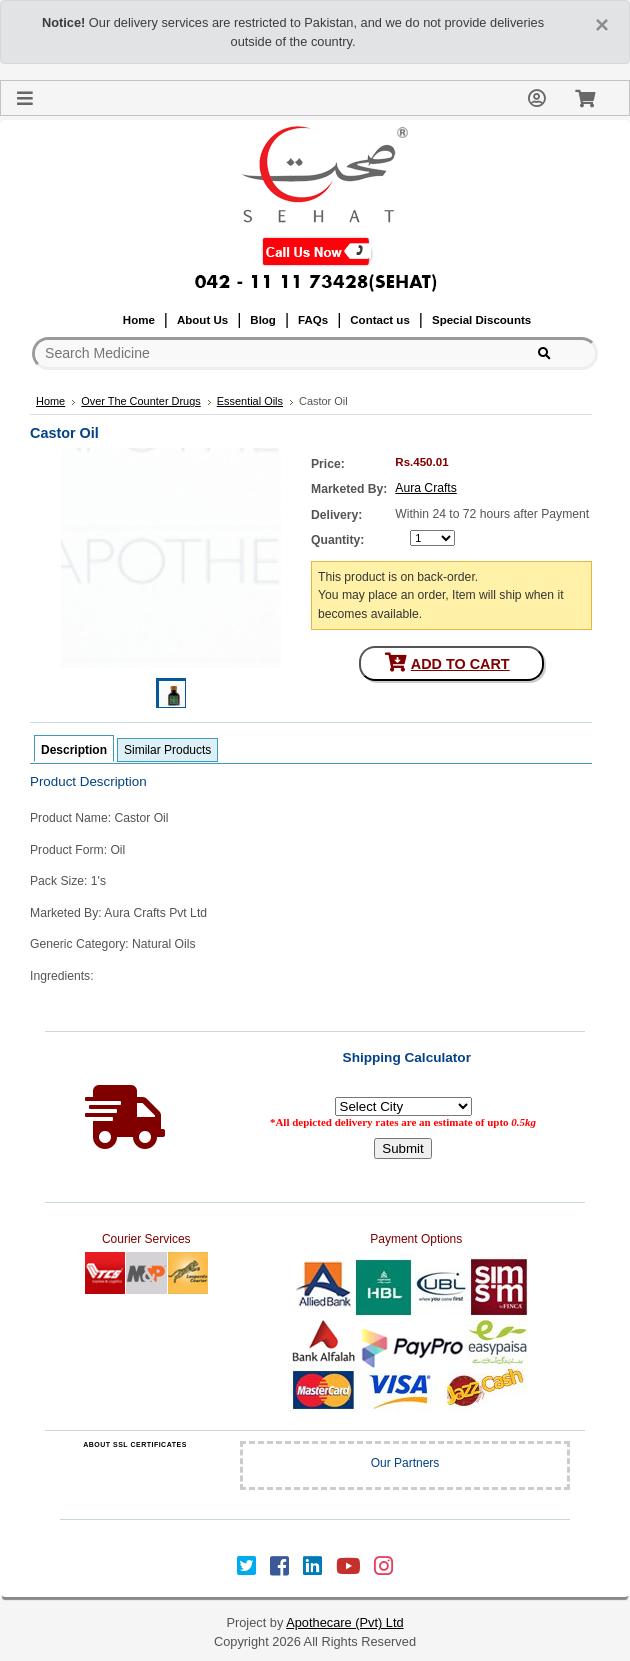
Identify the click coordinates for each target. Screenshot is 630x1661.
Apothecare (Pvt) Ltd (344, 1622)
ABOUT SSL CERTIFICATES (135, 1444)
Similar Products (167, 750)
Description (74, 750)
